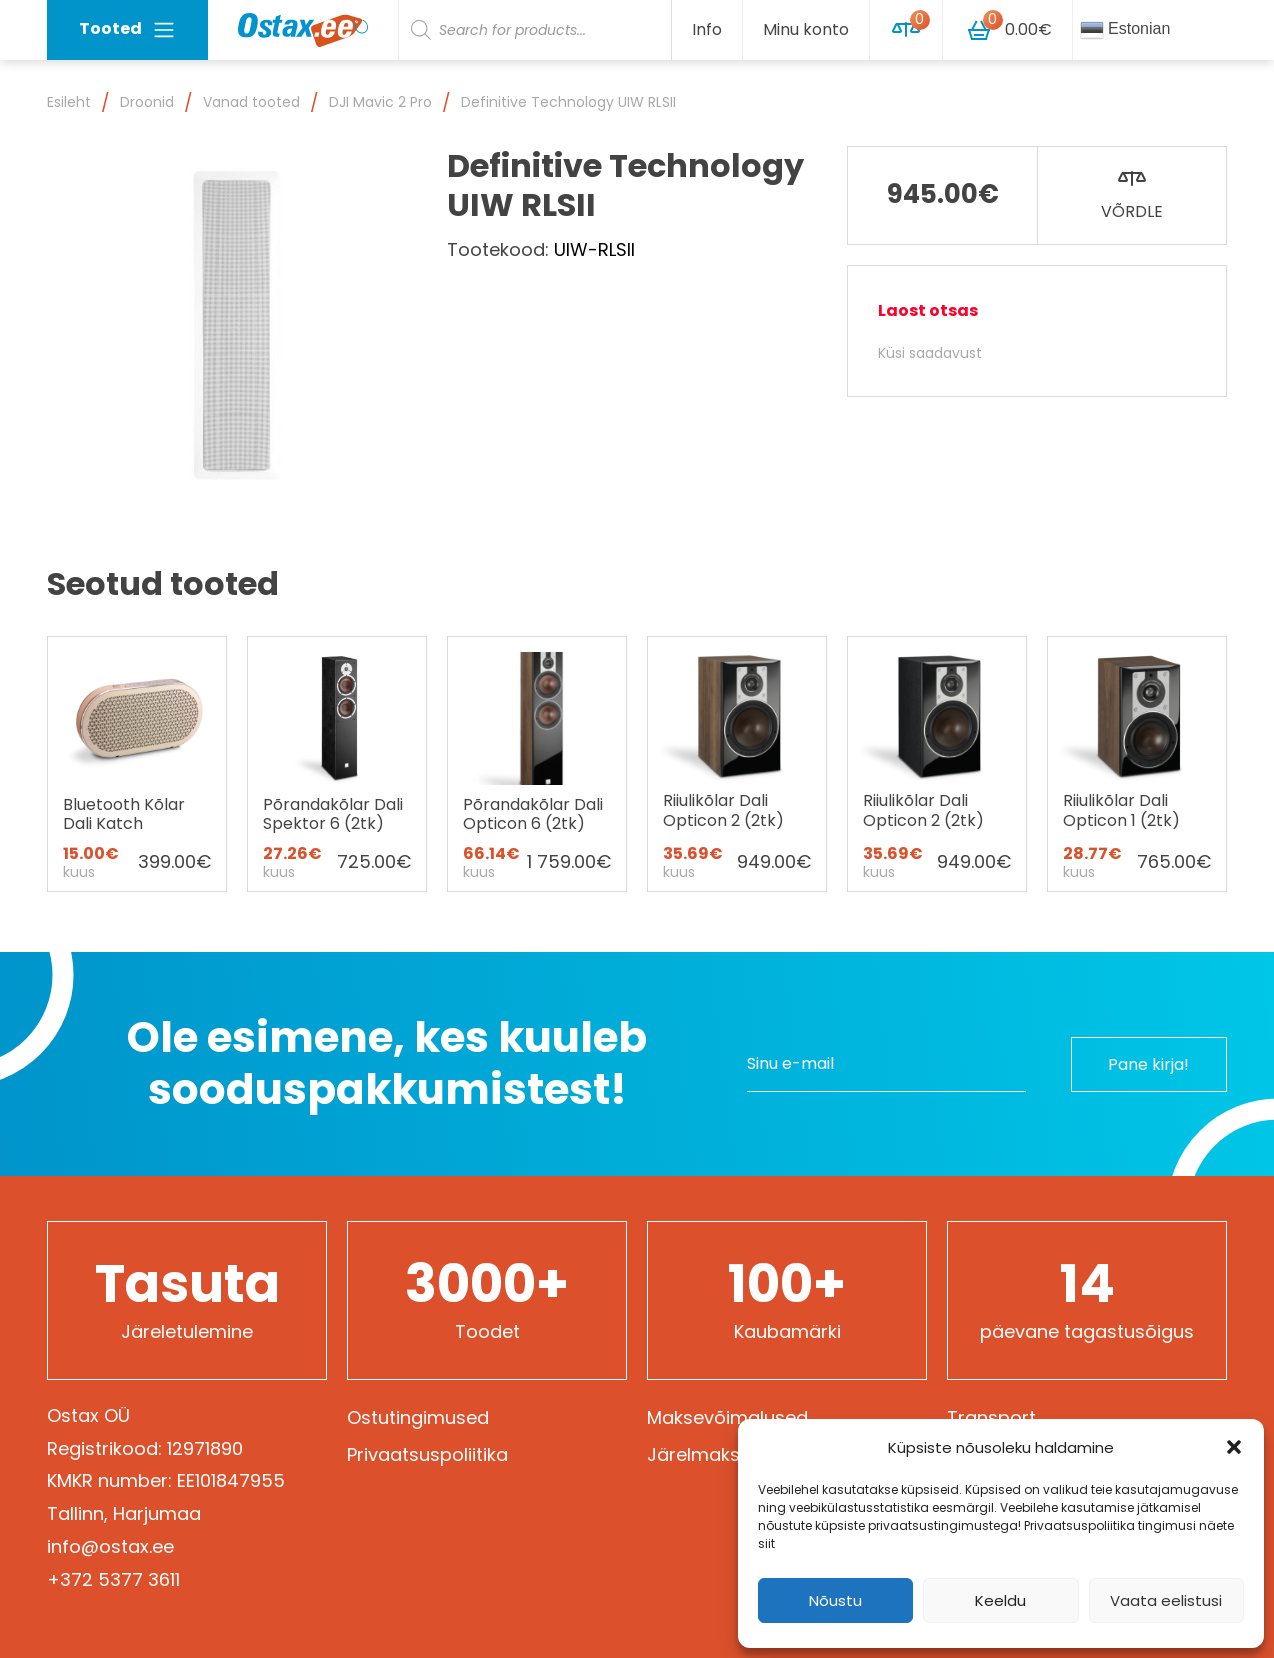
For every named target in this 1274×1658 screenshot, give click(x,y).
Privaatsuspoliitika (427, 1454)
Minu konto (806, 29)
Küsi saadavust (930, 353)
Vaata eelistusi (1166, 1600)
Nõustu (835, 1600)
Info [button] (707, 29)
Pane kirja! (1147, 1063)
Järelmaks (693, 1454)
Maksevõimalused (727, 1417)
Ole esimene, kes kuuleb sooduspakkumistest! (387, 1063)
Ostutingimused (418, 1417)
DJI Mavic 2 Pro (380, 102)
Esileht (69, 102)
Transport (991, 1417)
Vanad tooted (251, 102)
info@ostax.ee (110, 1546)
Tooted (127, 29)
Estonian (1125, 30)
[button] (1234, 1447)
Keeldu (1000, 1600)
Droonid (147, 102)
